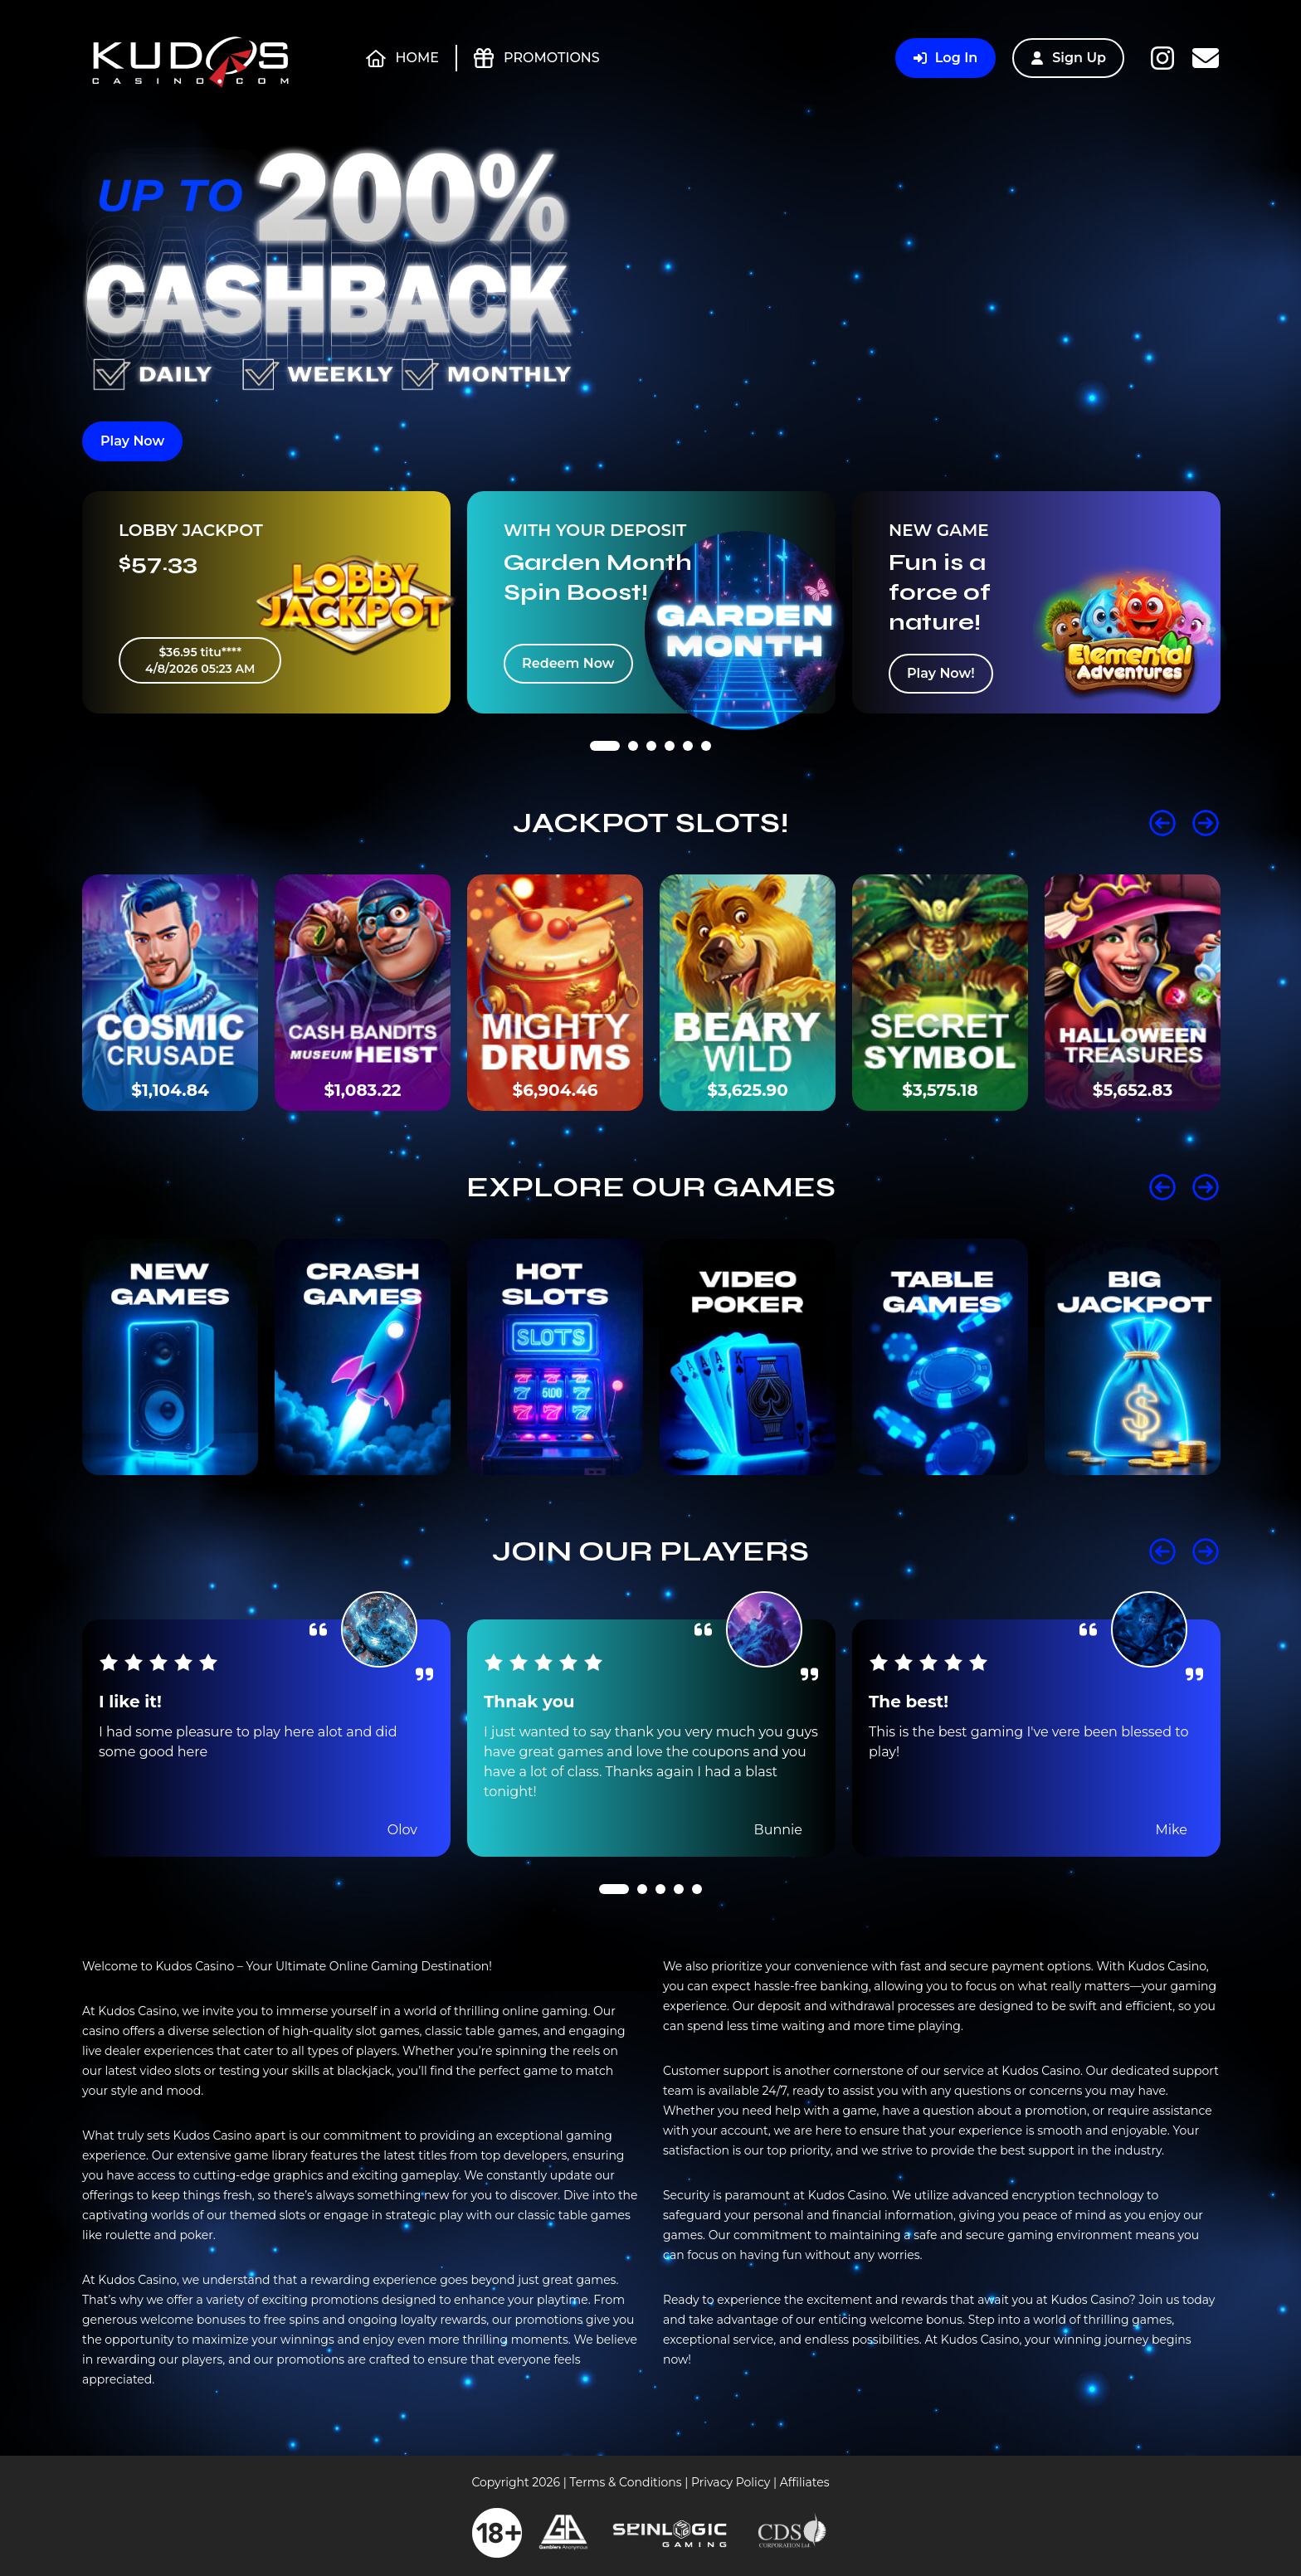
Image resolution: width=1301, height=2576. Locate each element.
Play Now (132, 441)
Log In (945, 58)
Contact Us (1205, 58)
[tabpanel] (266, 602)
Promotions (537, 58)
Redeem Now (568, 663)
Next (1205, 823)
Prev (1162, 823)
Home (402, 58)
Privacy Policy (730, 2482)
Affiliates (805, 2482)
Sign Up (1068, 58)
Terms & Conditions (625, 2482)
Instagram (1162, 58)
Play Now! (941, 673)
